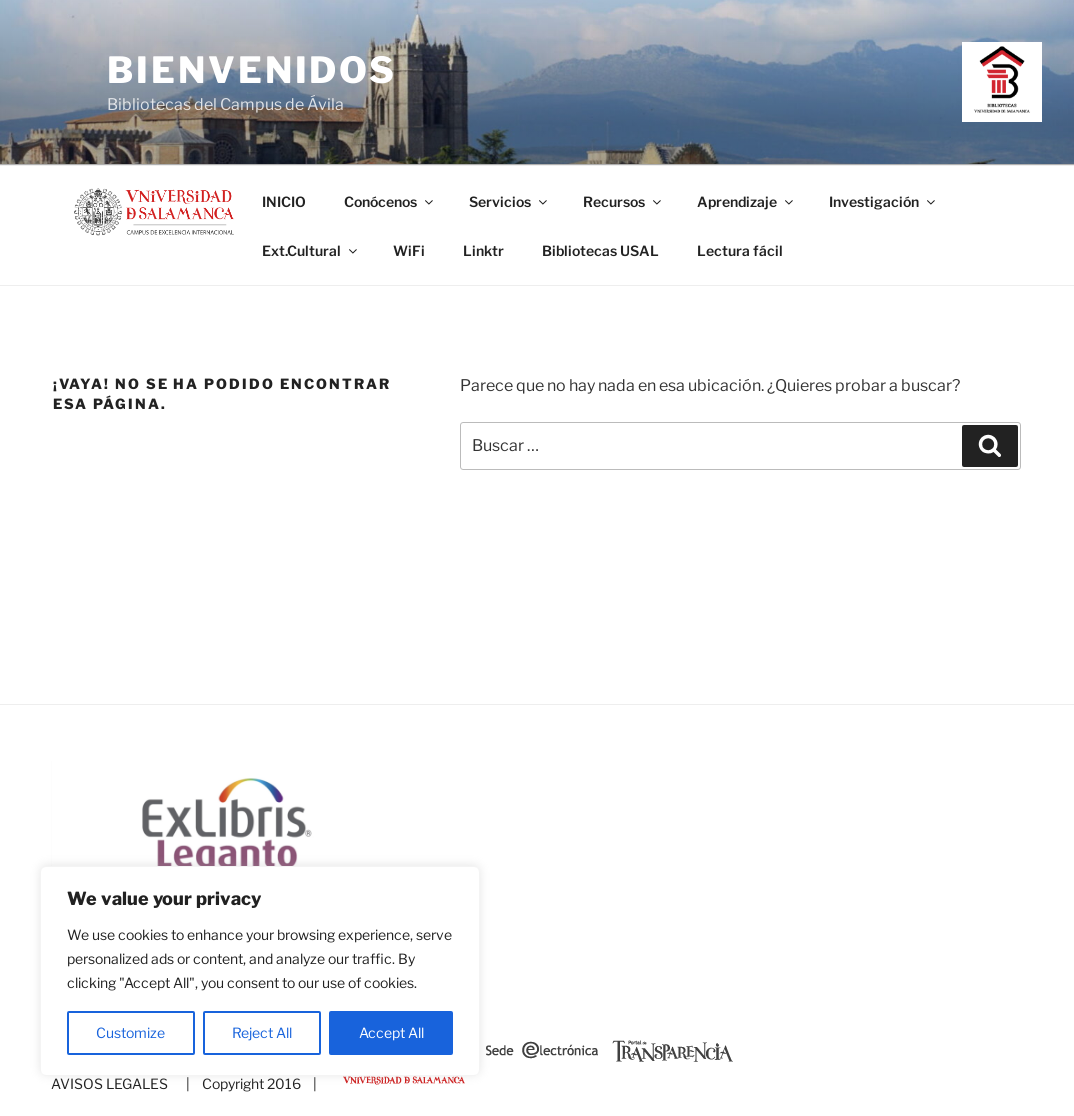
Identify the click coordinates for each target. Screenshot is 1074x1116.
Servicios (509, 201)
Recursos (623, 201)
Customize (130, 1032)
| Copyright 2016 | (248, 1083)
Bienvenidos (252, 70)
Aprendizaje (746, 201)
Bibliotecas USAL (600, 250)
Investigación (883, 201)
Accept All (391, 1032)
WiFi (409, 250)
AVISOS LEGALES (109, 1083)
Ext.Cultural (311, 250)
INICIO (284, 201)
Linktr (483, 250)
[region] (260, 971)
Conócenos (390, 201)
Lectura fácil (740, 250)
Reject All (262, 1032)
